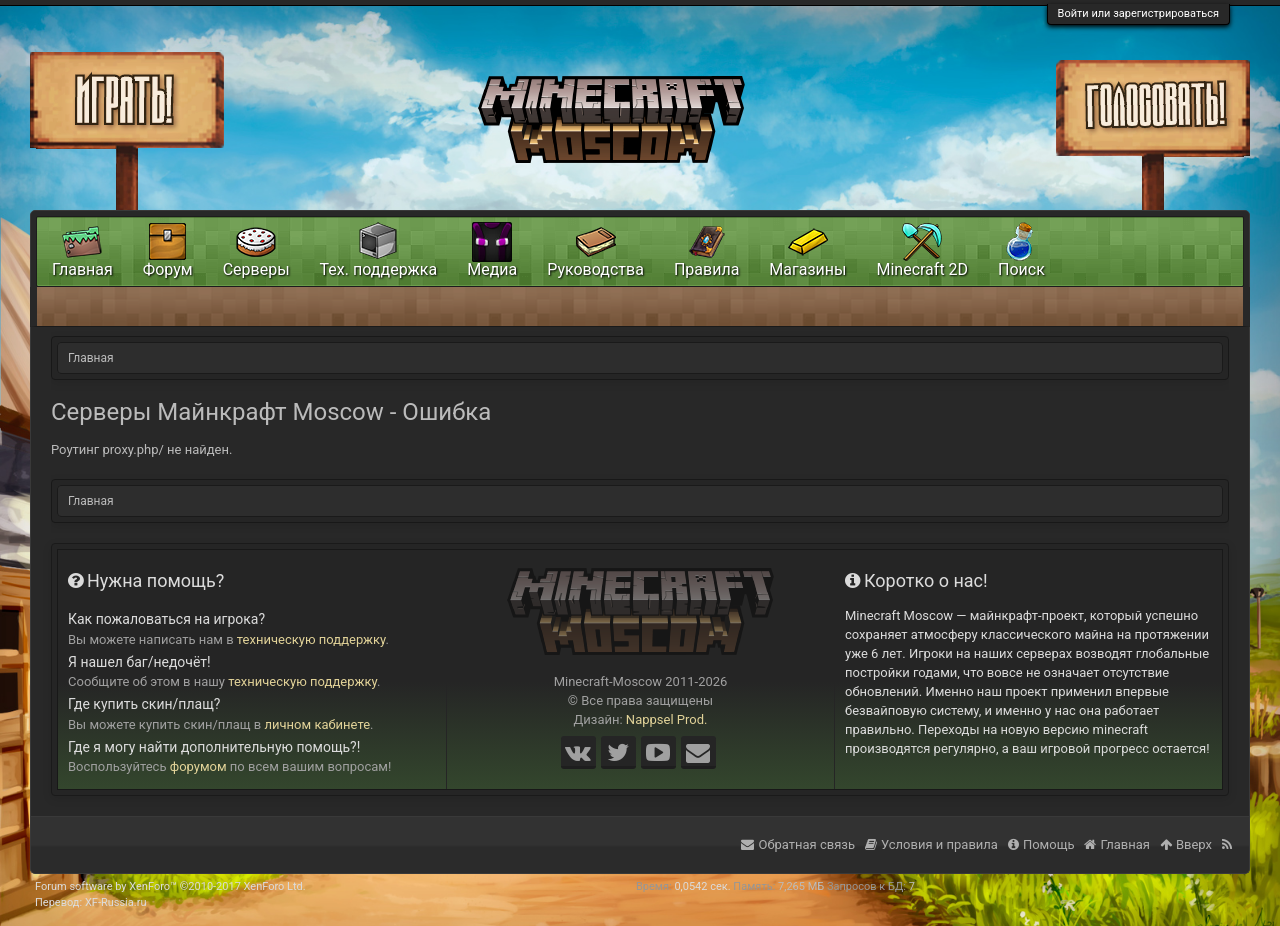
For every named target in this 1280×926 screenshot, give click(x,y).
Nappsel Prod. (667, 719)
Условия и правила (931, 844)
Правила (706, 269)
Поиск (1021, 269)
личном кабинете (318, 724)
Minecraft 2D (922, 269)
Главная (82, 269)
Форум (168, 269)
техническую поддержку (311, 639)
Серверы (256, 269)
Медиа (492, 269)
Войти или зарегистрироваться (1138, 13)
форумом (198, 766)
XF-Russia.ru (116, 902)
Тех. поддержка (379, 269)
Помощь (1041, 844)
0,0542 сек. (702, 886)
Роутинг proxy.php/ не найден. (141, 449)
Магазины (807, 269)
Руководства (595, 269)
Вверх (1186, 844)
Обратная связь (798, 844)
